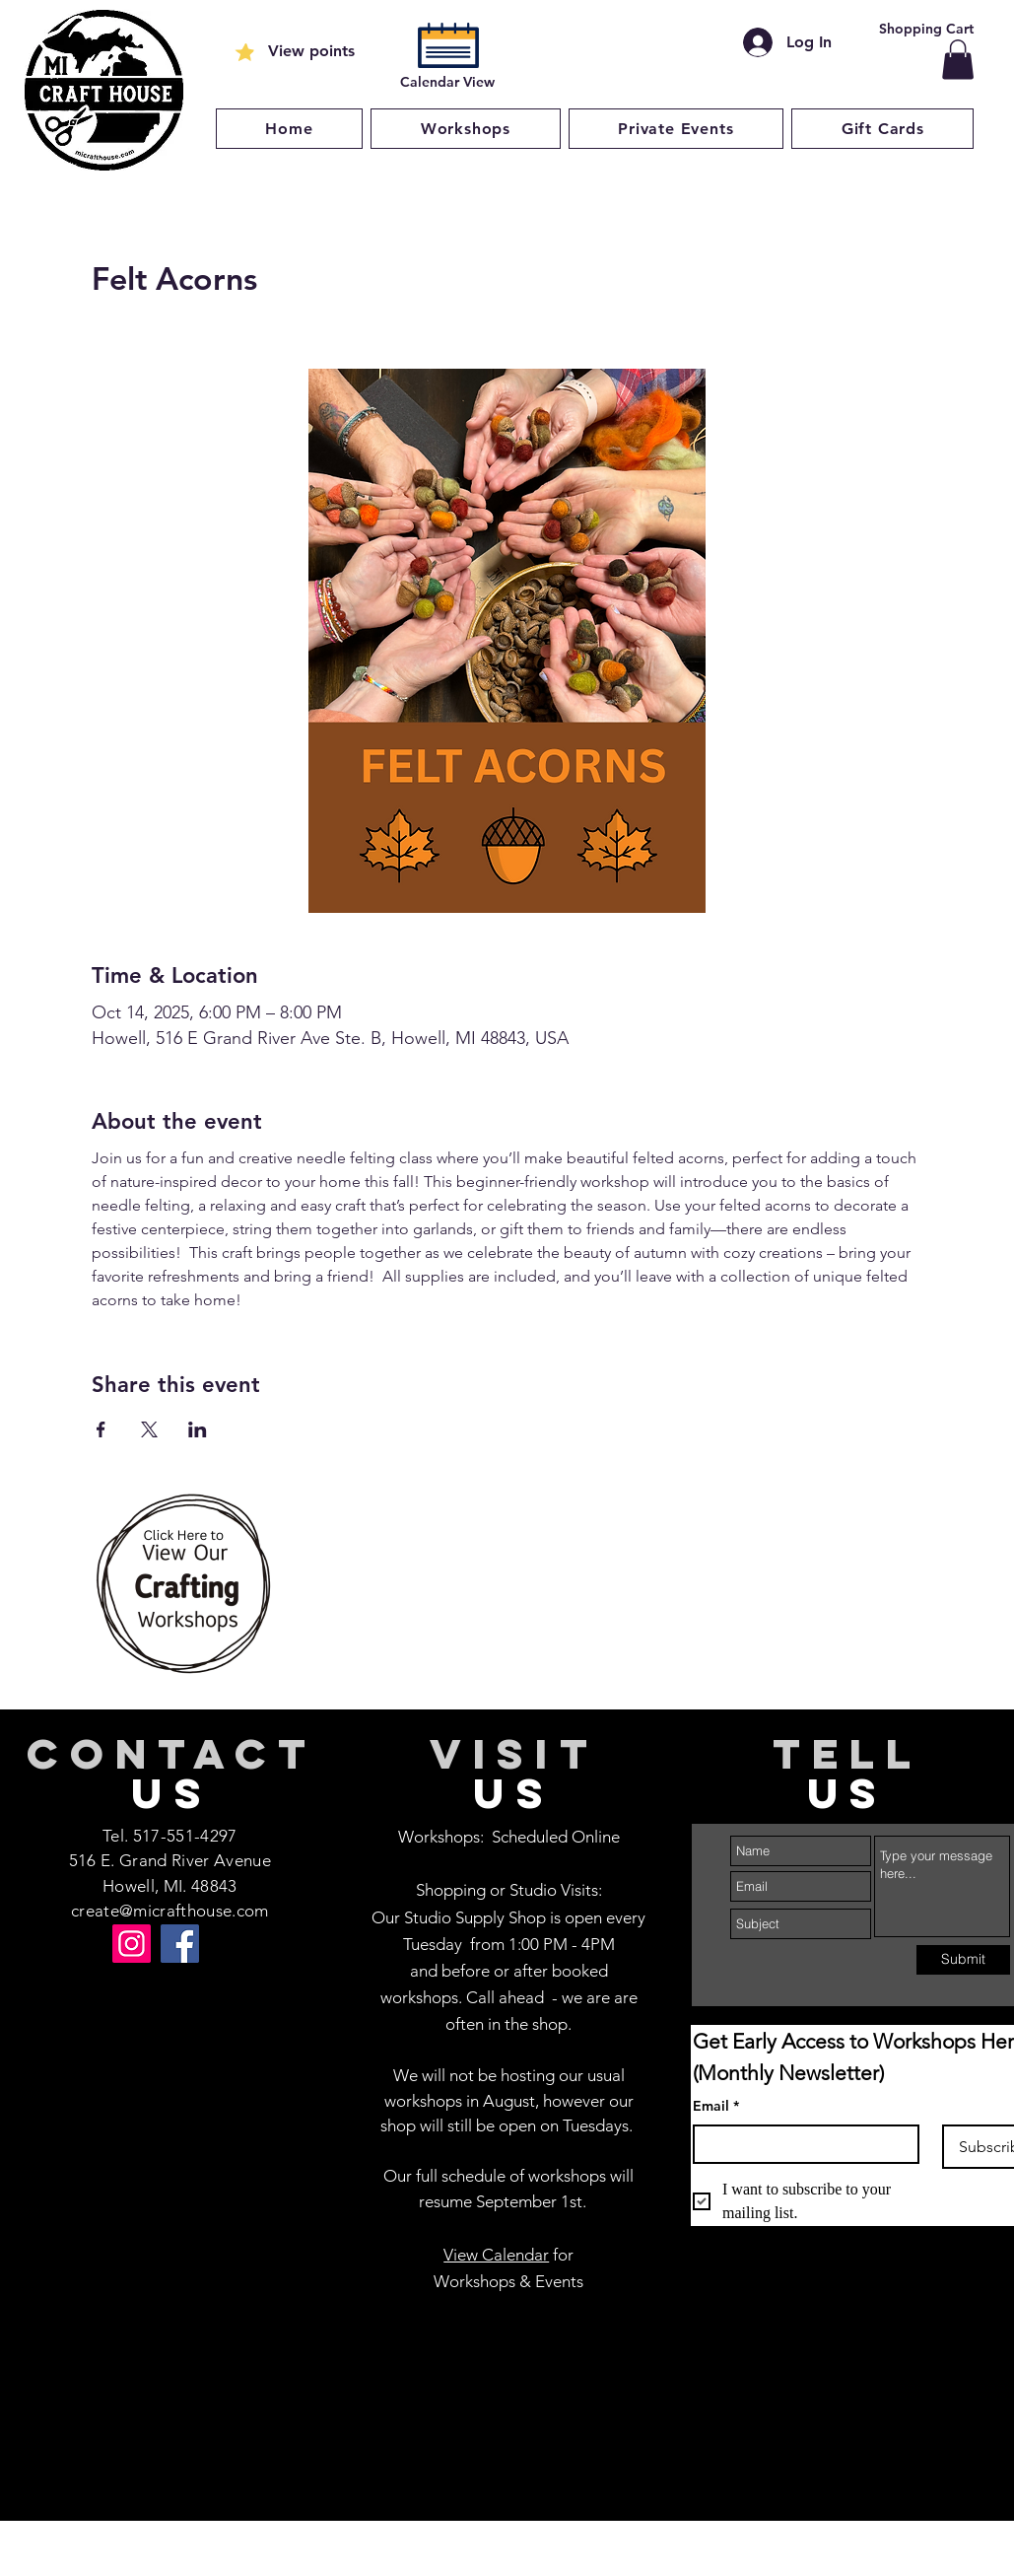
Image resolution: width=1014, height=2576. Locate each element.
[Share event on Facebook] (101, 1429)
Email (716, 2107)
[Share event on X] (149, 1429)
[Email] (800, 2144)
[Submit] (963, 1960)
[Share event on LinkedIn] (197, 1429)
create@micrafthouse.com (170, 1910)
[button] (958, 59)
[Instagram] (131, 1943)
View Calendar (496, 2254)
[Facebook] (180, 1943)
